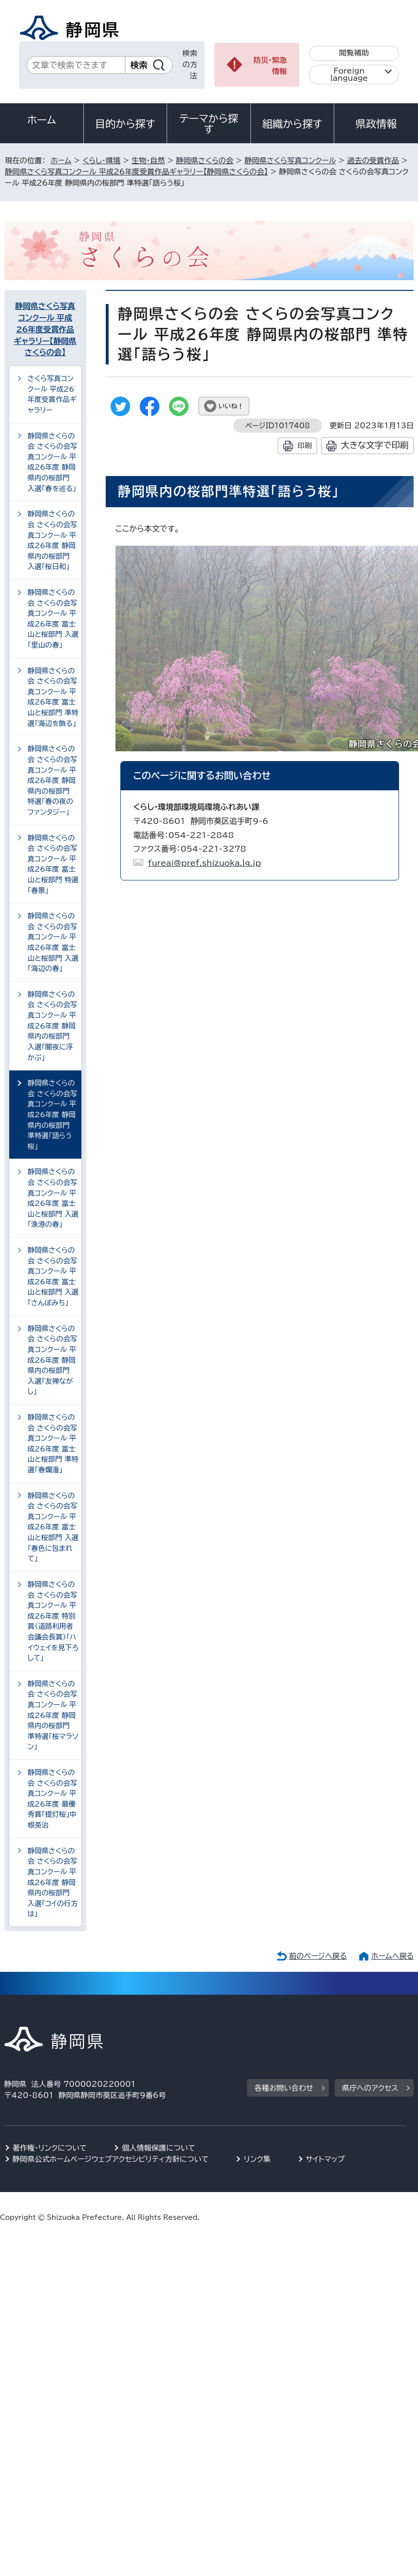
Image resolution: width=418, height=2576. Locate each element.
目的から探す (125, 123)
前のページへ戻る (318, 1956)
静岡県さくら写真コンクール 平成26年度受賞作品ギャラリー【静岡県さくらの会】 (136, 171)
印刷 (305, 445)
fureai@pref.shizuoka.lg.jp (204, 863)
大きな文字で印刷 (375, 445)
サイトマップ (325, 2159)
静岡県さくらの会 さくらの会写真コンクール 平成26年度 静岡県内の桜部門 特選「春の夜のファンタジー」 (52, 780)
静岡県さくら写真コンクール (290, 160)
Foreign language (349, 74)
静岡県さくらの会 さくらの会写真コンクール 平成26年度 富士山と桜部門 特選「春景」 (53, 864)
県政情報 (376, 123)
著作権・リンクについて (50, 2148)
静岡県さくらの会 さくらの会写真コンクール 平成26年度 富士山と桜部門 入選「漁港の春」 (53, 1198)
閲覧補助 (354, 53)
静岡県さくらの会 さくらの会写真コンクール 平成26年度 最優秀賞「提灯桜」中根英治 (52, 1799)
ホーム (42, 119)
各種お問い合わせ (283, 2088)
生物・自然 (148, 160)
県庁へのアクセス (370, 2088)
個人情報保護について (158, 2148)
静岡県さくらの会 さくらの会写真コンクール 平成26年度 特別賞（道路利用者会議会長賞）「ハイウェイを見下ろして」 (53, 1621)
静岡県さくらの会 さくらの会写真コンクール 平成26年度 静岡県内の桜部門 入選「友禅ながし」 (52, 1360)
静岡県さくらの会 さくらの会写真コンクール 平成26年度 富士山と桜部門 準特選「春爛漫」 (53, 1443)
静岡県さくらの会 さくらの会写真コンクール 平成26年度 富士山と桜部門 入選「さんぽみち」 (53, 1276)
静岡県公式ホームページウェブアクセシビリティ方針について (111, 2159)
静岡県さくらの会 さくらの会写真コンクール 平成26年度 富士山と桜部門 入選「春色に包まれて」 (53, 1527)
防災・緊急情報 (269, 66)
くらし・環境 (101, 160)
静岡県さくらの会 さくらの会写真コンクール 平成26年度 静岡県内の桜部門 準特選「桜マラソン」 (53, 1715)
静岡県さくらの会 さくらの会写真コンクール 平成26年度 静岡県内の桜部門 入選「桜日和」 (52, 540)
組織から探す (292, 123)
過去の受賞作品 (373, 160)
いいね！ (231, 406)
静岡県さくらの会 (204, 160)
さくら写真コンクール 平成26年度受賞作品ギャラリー (52, 394)
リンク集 (257, 2159)
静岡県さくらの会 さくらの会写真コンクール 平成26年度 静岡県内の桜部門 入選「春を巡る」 (52, 462)
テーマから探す (208, 123)
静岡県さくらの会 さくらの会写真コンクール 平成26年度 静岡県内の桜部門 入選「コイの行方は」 (53, 1882)
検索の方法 (190, 64)
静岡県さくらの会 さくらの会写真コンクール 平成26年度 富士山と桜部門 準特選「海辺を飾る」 (53, 697)
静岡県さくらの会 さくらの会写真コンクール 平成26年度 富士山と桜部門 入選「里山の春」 (53, 619)
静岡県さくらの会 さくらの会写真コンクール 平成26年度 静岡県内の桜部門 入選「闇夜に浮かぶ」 (52, 1026)
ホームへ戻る (392, 1956)
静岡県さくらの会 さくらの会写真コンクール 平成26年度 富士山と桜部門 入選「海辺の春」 (53, 942)
